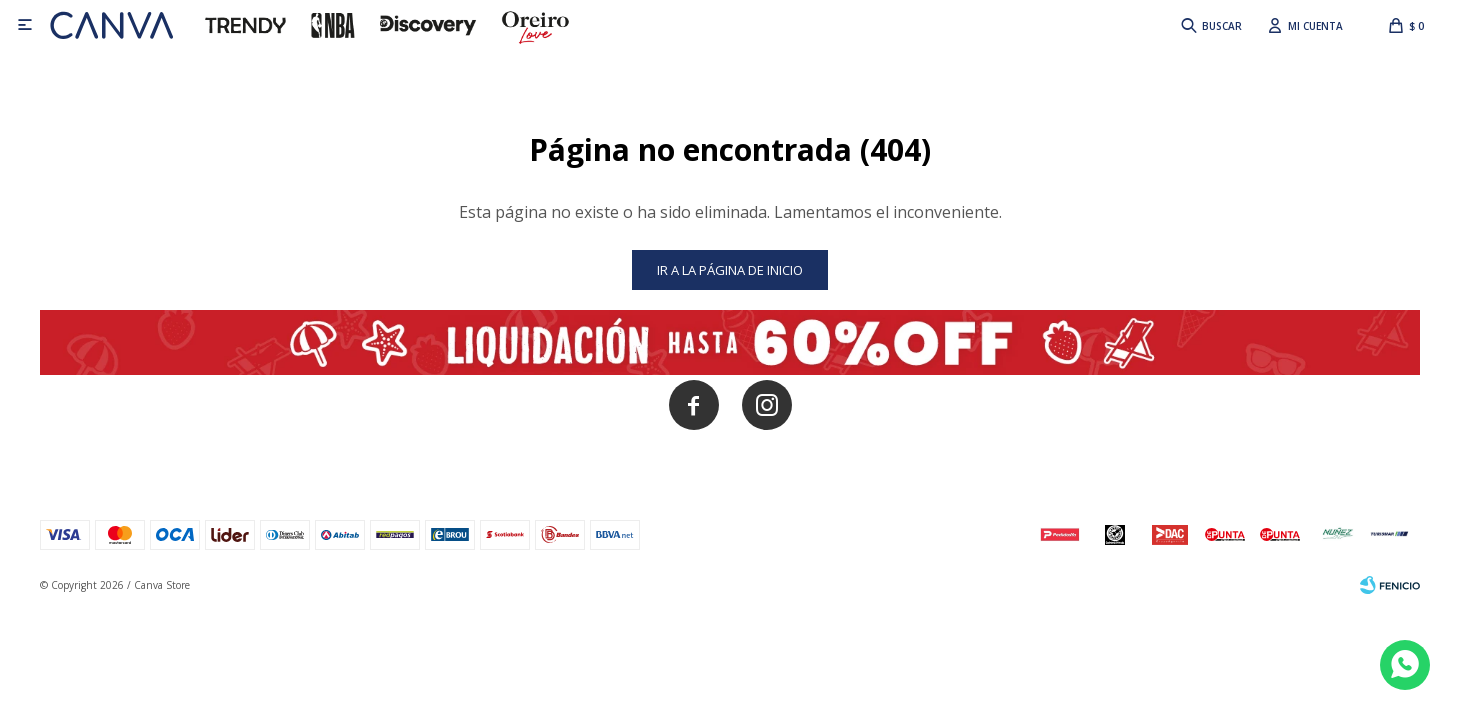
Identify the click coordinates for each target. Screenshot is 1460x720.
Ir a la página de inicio (730, 270)
